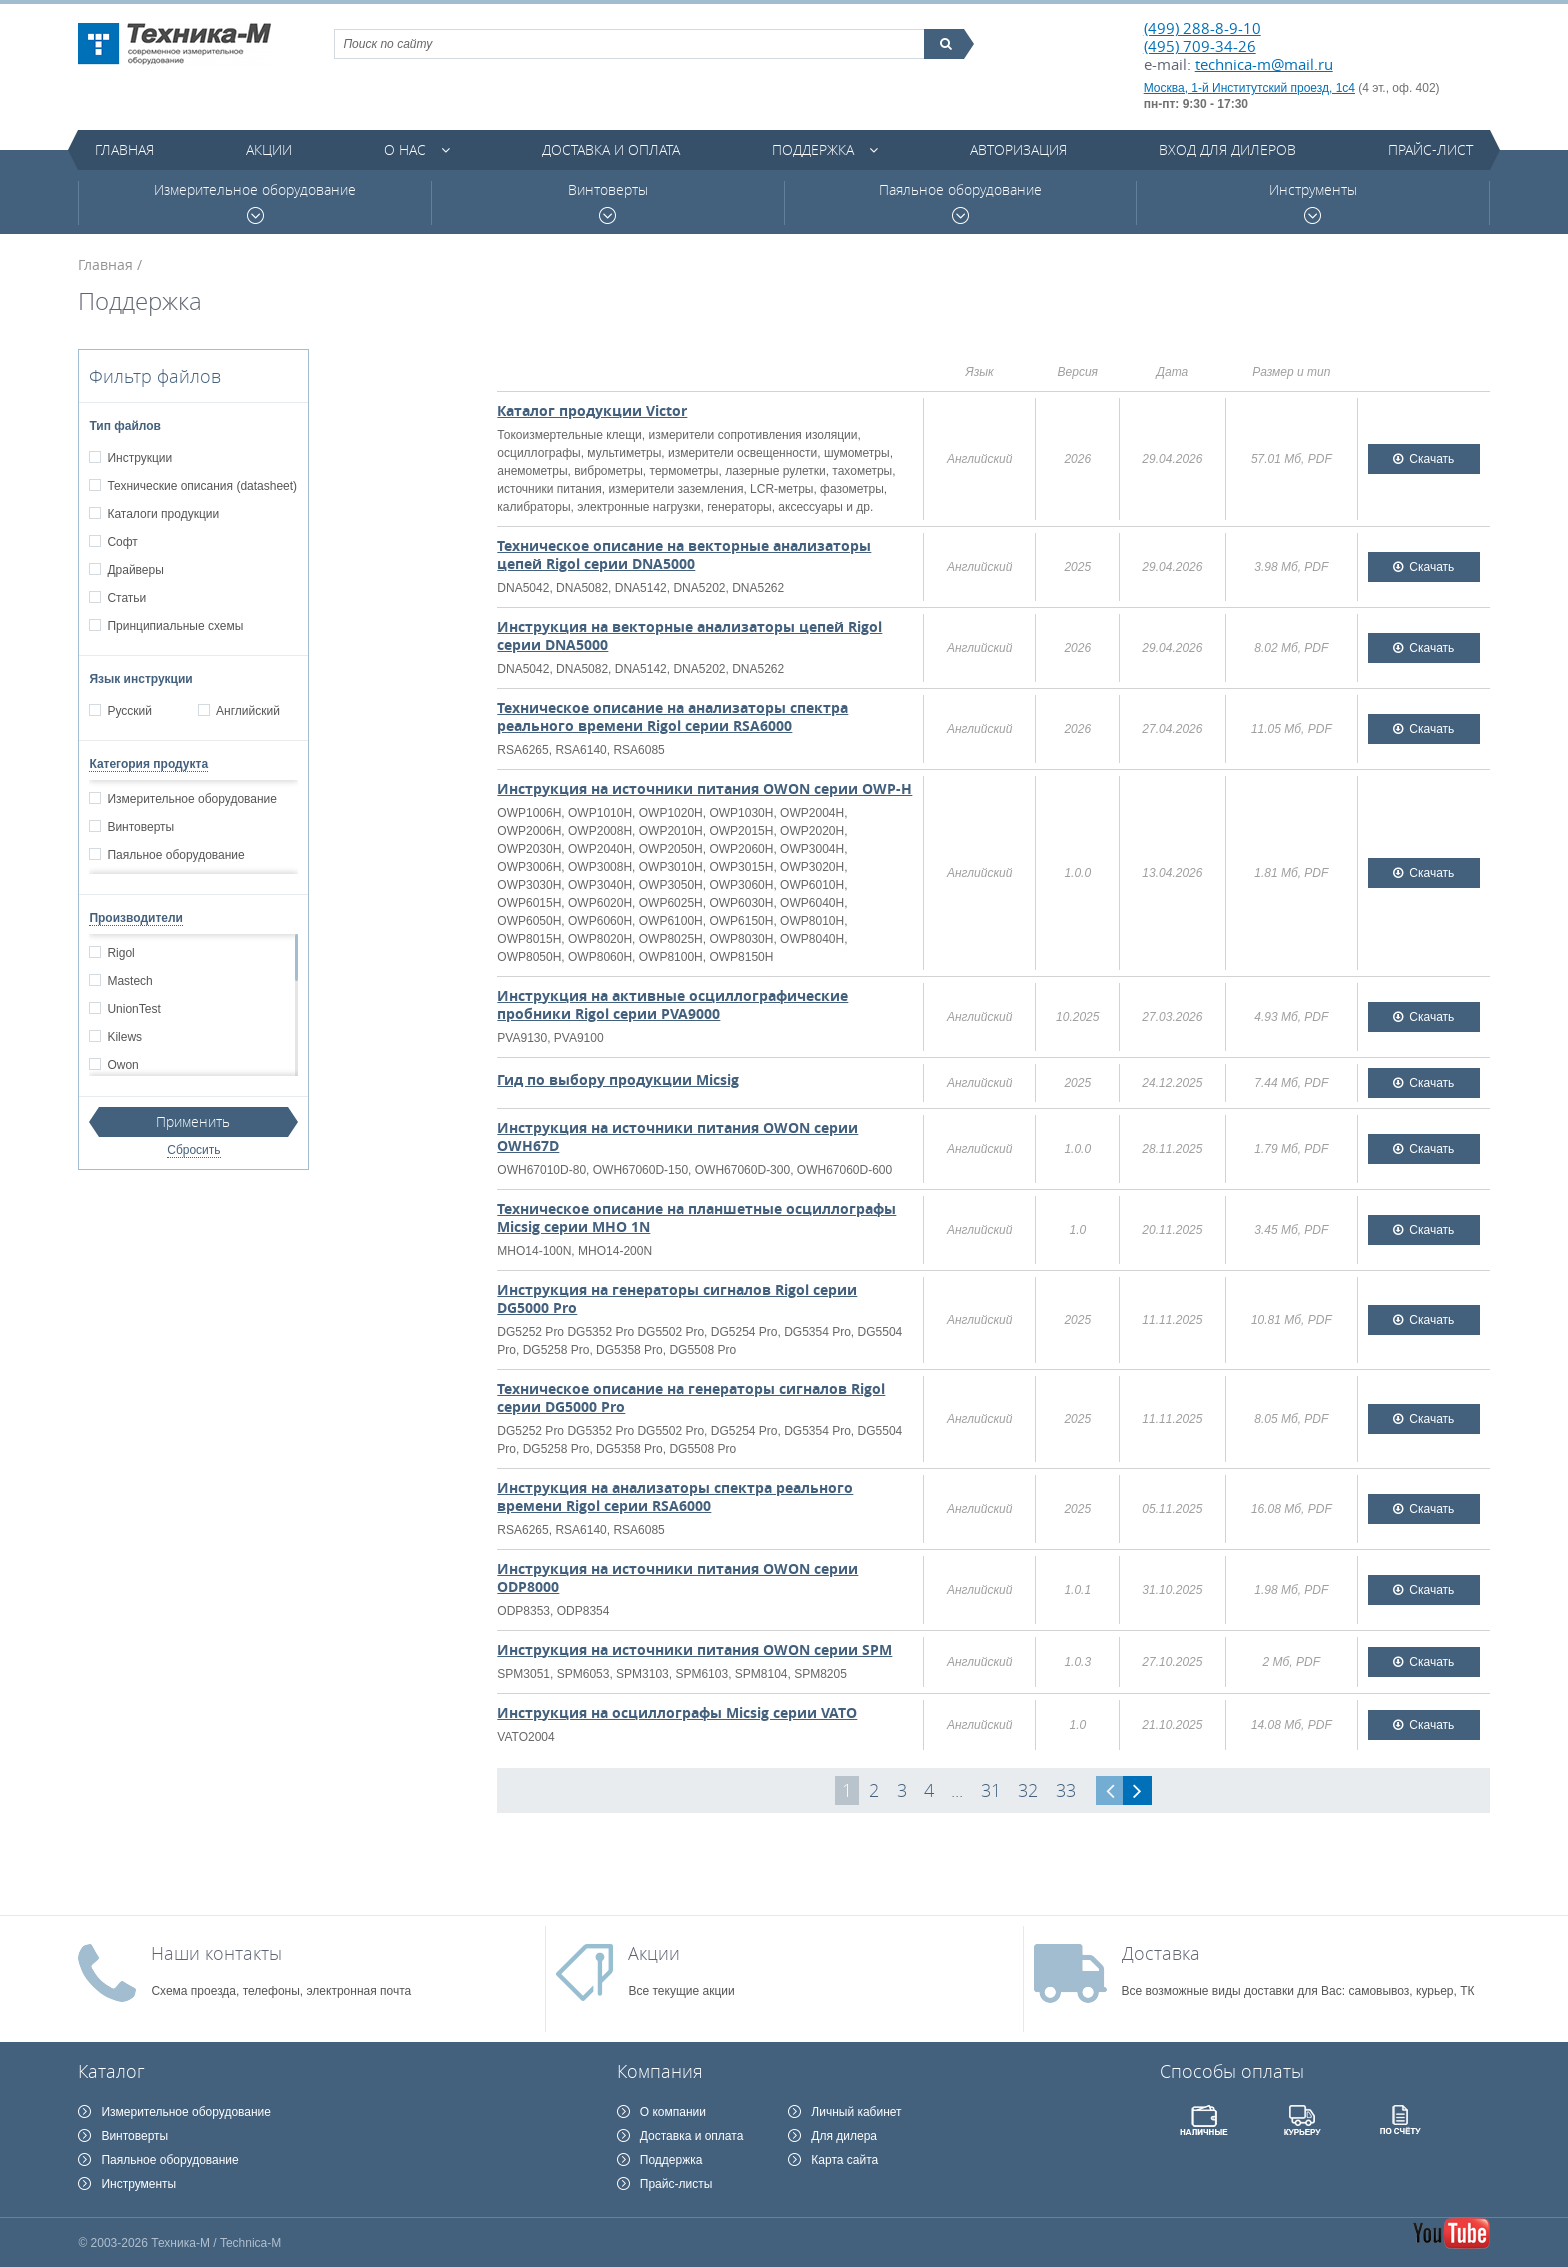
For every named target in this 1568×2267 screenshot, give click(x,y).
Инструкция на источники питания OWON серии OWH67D (677, 1136)
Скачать (1431, 459)
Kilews (124, 1037)
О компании (673, 2112)
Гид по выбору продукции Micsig (618, 1079)
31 (991, 1790)
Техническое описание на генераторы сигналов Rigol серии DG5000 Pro (691, 1397)
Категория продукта (148, 764)
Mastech (129, 981)
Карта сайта (844, 2160)
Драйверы (134, 570)
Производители (136, 918)
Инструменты (1313, 202)
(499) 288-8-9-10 (1202, 28)
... (957, 1790)
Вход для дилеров (1227, 149)
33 (1066, 1790)
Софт (121, 542)
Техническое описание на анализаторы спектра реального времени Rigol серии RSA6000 (672, 716)
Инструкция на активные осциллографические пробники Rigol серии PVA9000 (672, 1004)
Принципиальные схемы (174, 626)
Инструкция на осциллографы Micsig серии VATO (677, 1712)
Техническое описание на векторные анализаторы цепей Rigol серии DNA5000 (684, 554)
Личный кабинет (856, 2112)
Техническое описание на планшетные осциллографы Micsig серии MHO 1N (696, 1217)
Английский (247, 711)
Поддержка (813, 149)
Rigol (120, 953)
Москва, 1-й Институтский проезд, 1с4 (1249, 88)
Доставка (1161, 1953)
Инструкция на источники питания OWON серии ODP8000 (677, 1577)
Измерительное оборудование (255, 202)
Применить (193, 1121)
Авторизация (1018, 149)
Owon (122, 1065)
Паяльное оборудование (960, 202)
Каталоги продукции (162, 514)
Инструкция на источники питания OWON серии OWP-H (704, 788)
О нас (405, 149)
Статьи (126, 598)
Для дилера (844, 2136)
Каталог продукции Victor (592, 410)
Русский (129, 711)
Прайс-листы (676, 2184)
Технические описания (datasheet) (201, 486)
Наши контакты (216, 1953)
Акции (269, 149)
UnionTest (133, 1009)
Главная (124, 149)
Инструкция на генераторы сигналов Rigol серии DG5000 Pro (677, 1298)
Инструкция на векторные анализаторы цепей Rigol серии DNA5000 (689, 635)
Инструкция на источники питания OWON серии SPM (694, 1649)
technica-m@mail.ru (1264, 64)
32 (1028, 1790)
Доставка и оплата (611, 149)
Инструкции (139, 458)
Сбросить (193, 1150)
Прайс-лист (1430, 149)
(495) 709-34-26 (1200, 46)
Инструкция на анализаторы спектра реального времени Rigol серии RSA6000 (675, 1496)
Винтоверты (608, 202)
